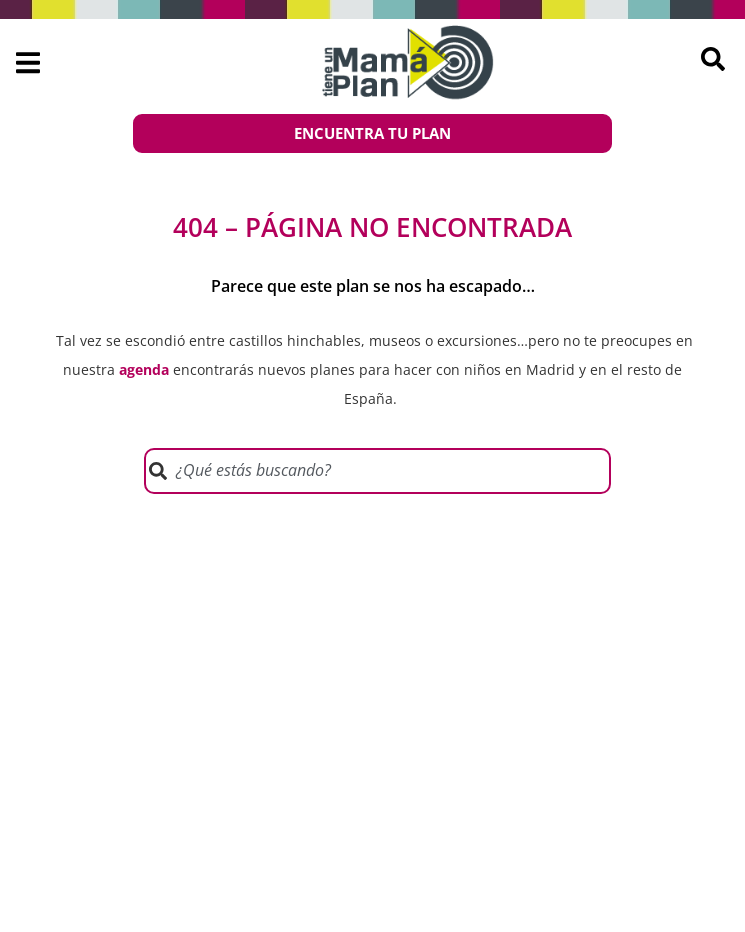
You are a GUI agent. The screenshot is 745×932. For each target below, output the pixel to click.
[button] (27, 63)
